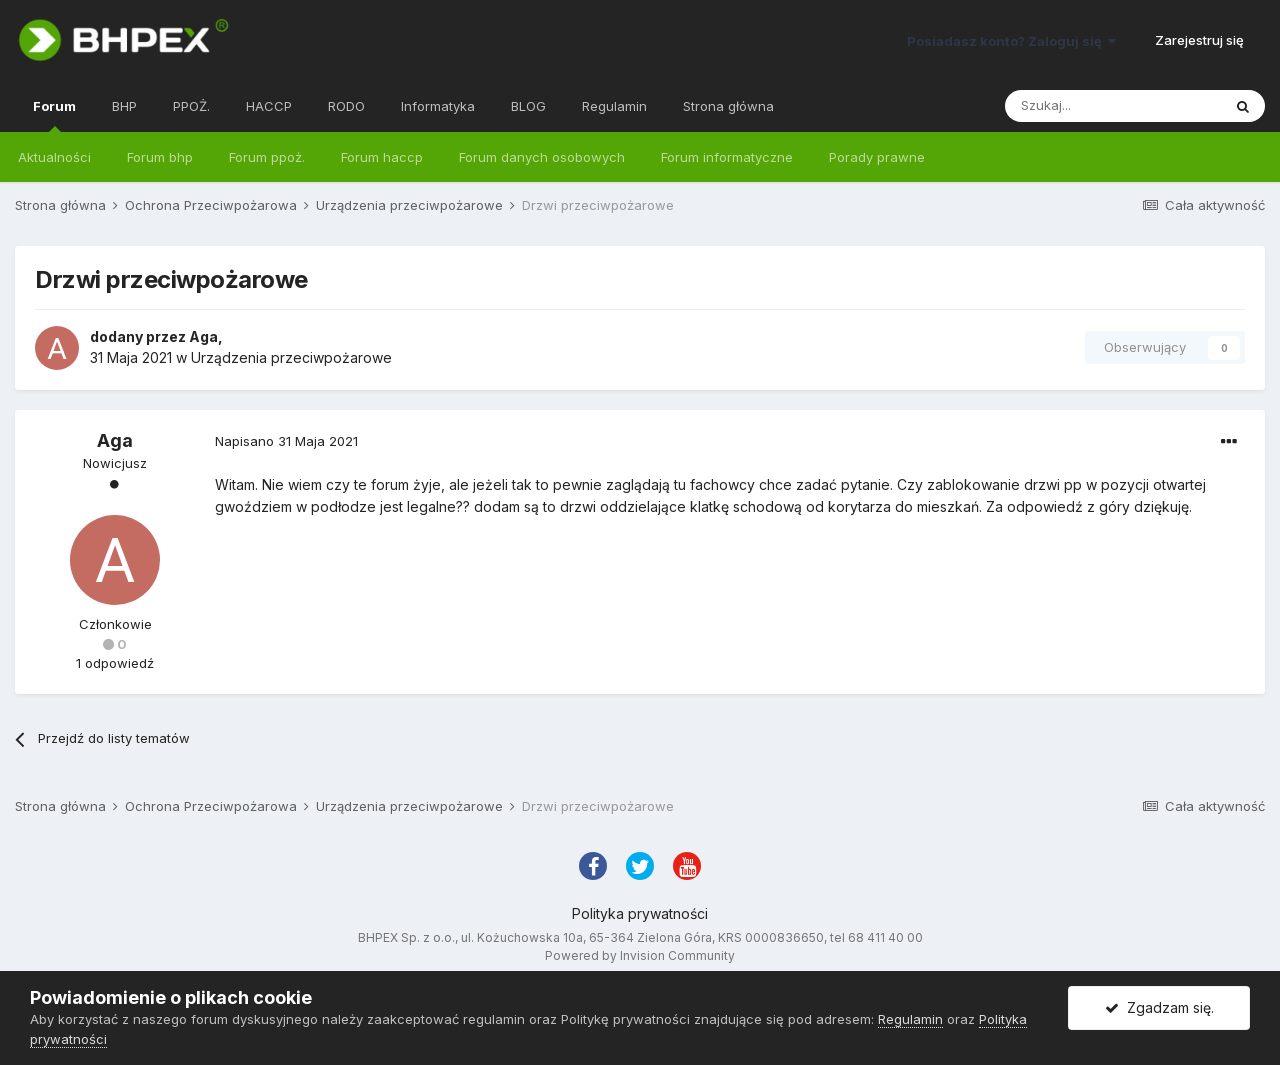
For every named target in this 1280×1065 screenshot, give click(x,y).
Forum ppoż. (267, 157)
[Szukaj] (1113, 106)
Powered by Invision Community (640, 955)
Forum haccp (382, 157)
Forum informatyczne (727, 157)
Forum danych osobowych (542, 157)
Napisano (286, 441)
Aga (203, 336)
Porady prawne (877, 157)
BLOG (528, 106)
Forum (54, 115)
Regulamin (614, 106)
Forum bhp (160, 157)
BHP (124, 106)
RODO (346, 106)
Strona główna (728, 106)
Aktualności (54, 157)
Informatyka (438, 106)
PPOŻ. (191, 106)
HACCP (269, 106)
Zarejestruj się (1199, 40)
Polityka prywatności (640, 913)
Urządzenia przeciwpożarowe (291, 357)
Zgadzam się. (1159, 1007)
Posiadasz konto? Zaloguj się (1011, 41)
